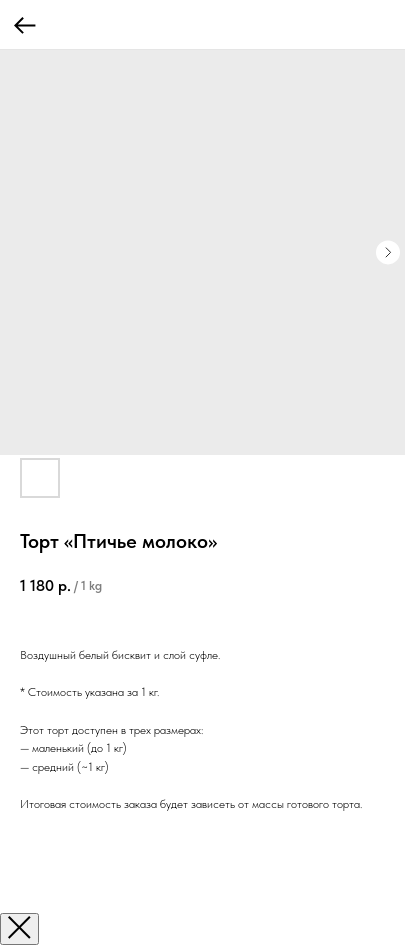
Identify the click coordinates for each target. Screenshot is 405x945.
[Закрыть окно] (19, 929)
